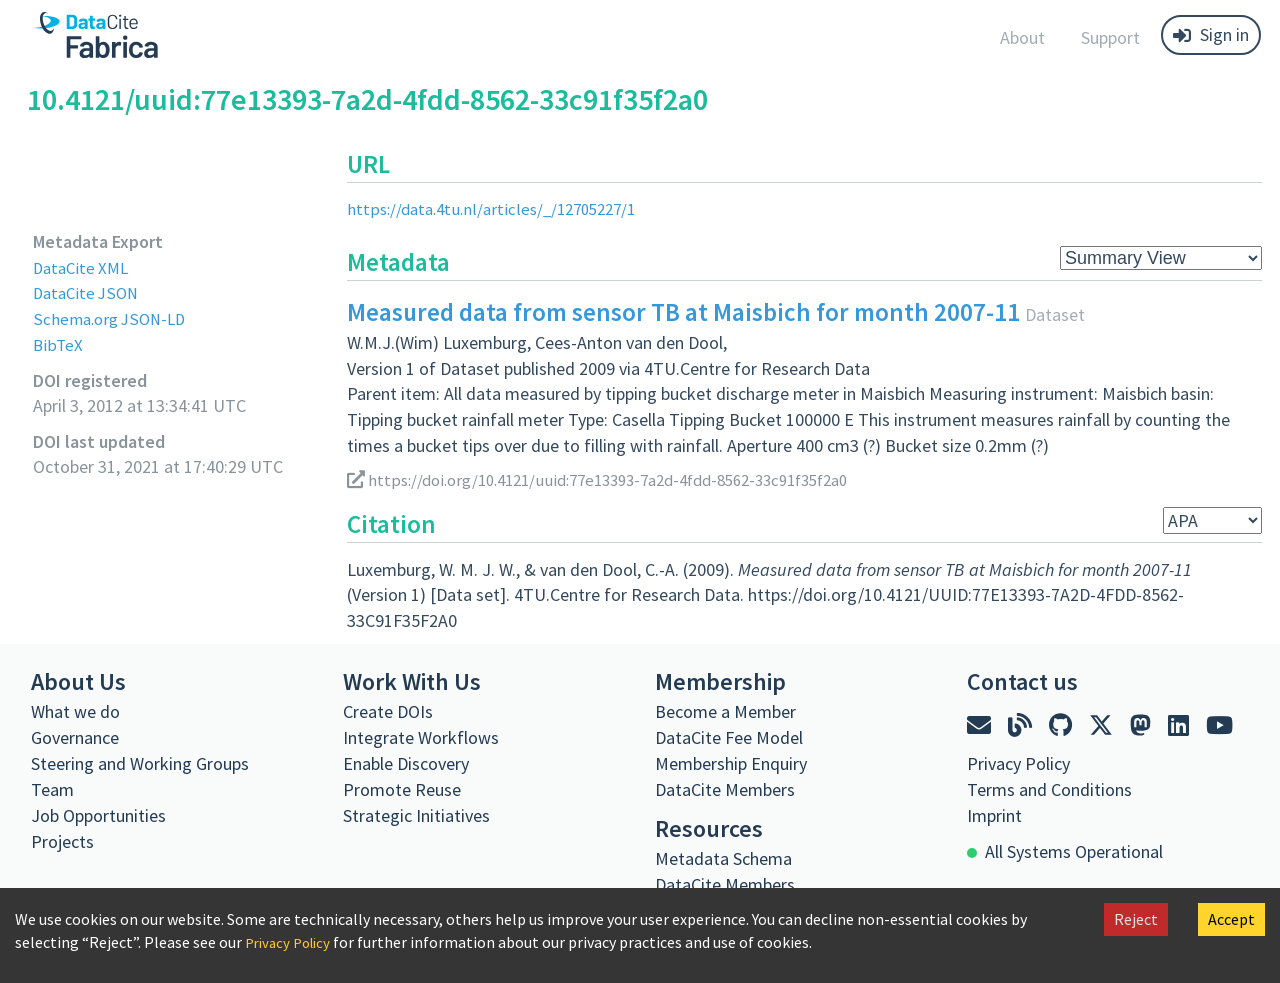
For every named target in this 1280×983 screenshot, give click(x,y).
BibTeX (58, 344)
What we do (75, 711)
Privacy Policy (292, 942)
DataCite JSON (89, 292)
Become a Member (725, 711)
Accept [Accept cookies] (1231, 919)
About (1022, 37)
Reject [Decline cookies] (1136, 919)
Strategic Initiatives (416, 815)
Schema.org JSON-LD (113, 318)
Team (52, 789)
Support (1110, 37)
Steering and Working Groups (140, 763)
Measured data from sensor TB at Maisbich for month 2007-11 (683, 312)
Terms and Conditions (1049, 789)
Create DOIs (388, 711)
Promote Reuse (402, 789)
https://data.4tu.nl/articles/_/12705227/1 (500, 208)
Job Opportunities (98, 815)
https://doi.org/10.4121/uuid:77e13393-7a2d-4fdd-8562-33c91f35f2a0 (620, 478)
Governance (75, 737)
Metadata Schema (723, 858)
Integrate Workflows (421, 737)
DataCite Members (725, 789)
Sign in (1211, 34)
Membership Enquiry (731, 763)
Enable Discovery (406, 763)
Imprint (994, 815)
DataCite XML (84, 267)
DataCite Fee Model (729, 737)
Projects (62, 841)
